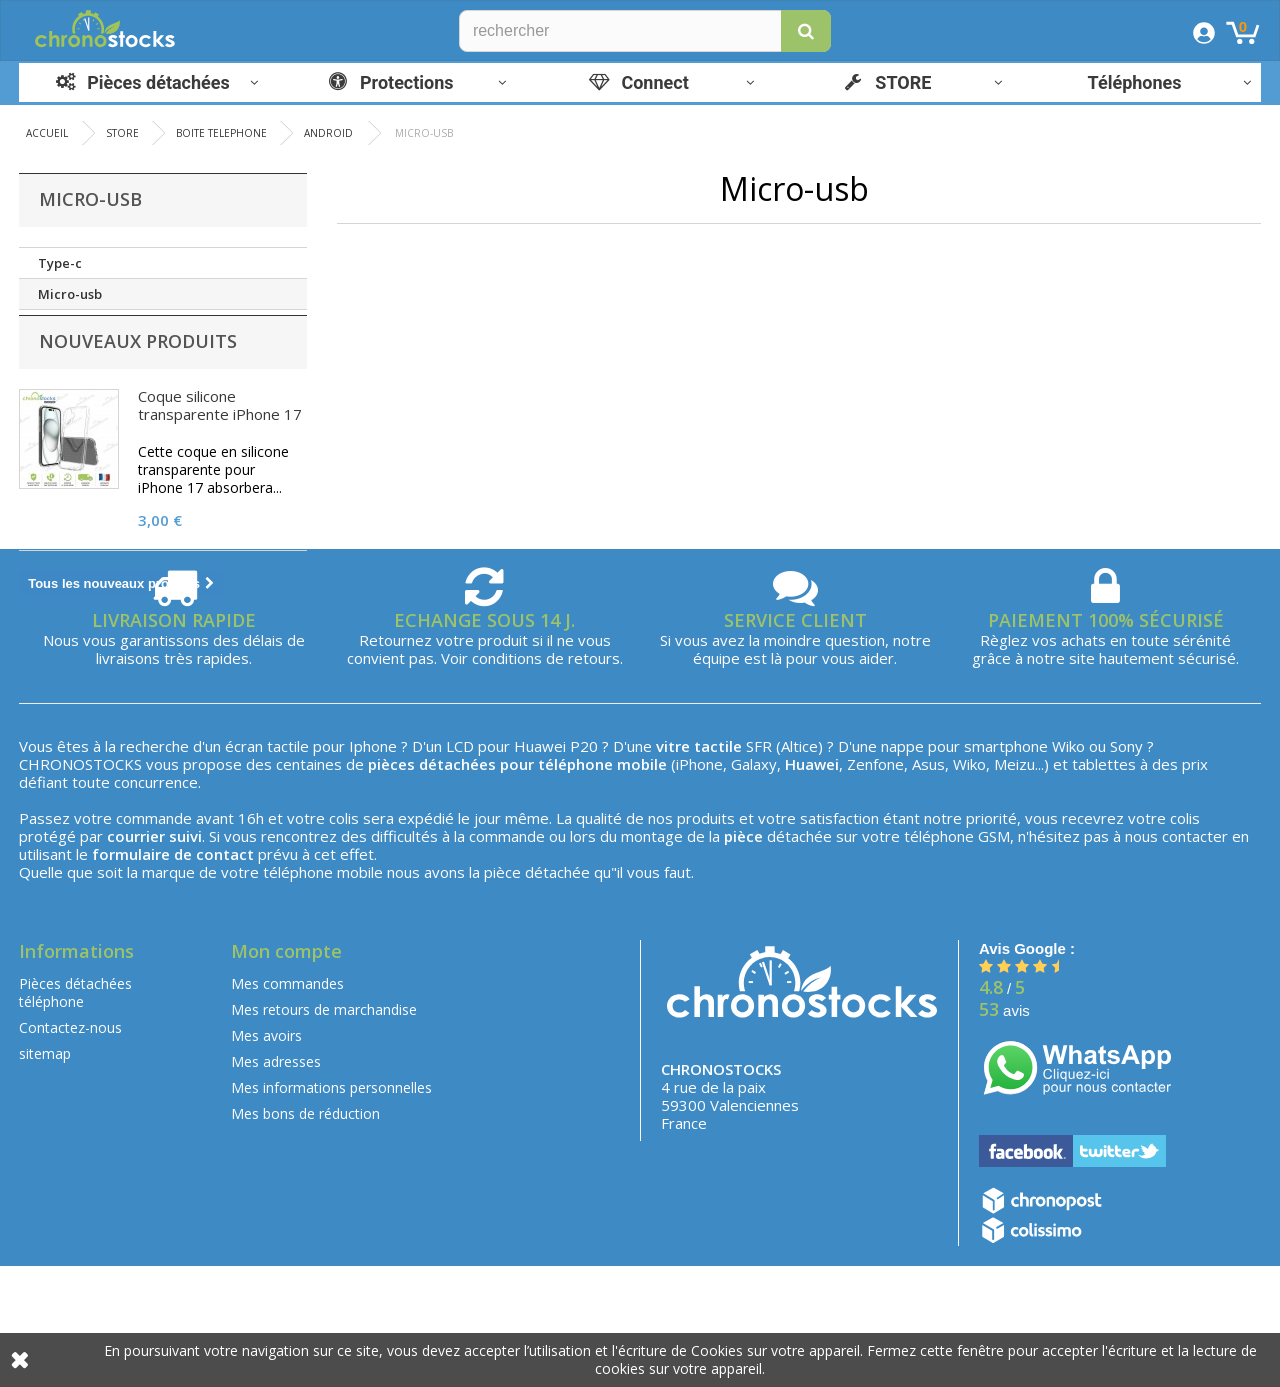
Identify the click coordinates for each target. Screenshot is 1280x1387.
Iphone (373, 868)
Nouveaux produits (138, 366)
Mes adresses (276, 1183)
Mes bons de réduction (305, 1235)
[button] (806, 31)
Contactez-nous (70, 1149)
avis (1004, 1132)
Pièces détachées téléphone (75, 1114)
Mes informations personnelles (331, 1209)
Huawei (540, 868)
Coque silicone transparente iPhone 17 (220, 430)
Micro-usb (70, 294)
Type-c (60, 263)
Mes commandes (287, 1105)
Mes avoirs (266, 1157)
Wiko (1068, 868)
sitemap (45, 1175)
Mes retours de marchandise (324, 1131)
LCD (460, 868)
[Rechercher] (645, 31)
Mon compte (286, 1073)
